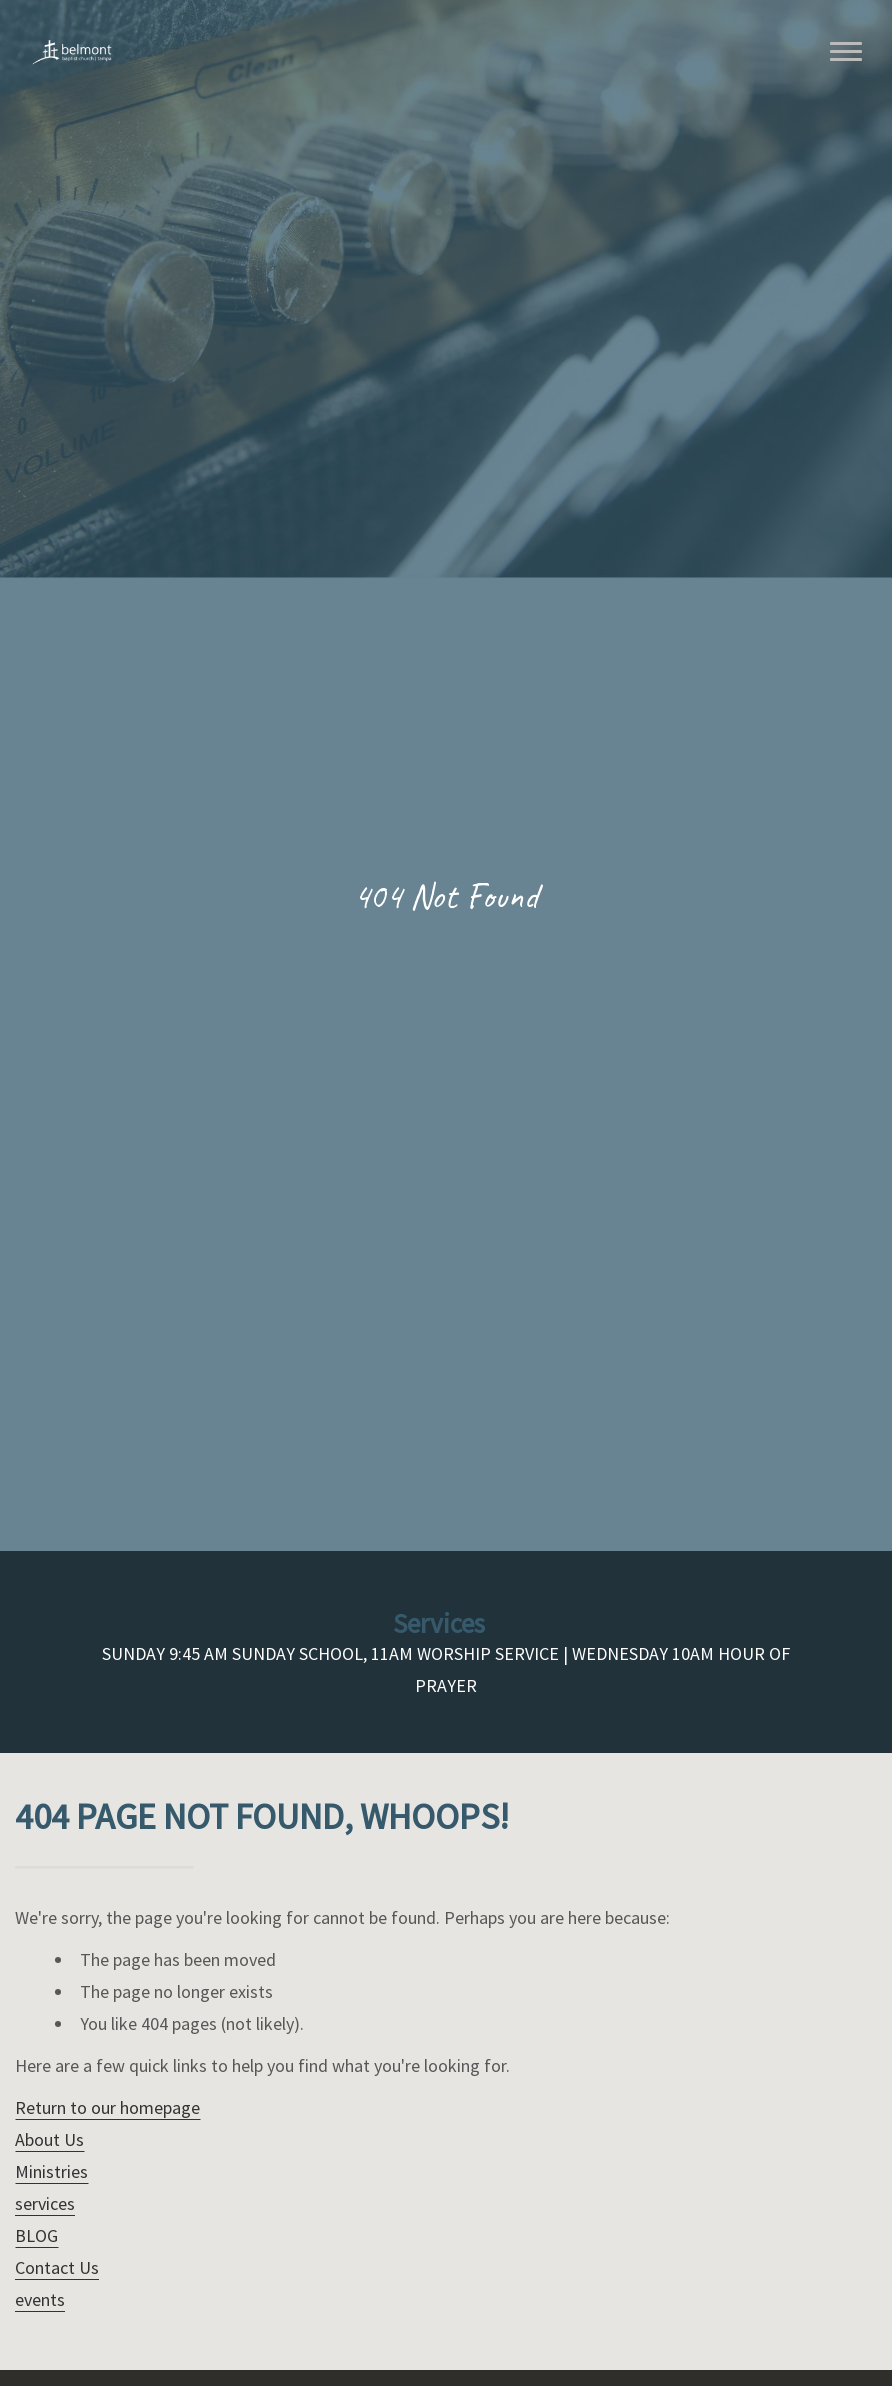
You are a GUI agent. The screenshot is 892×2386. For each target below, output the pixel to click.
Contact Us (57, 2267)
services (45, 2203)
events (40, 2299)
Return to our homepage (107, 2107)
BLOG (36, 2235)
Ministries (51, 2171)
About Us (49, 2139)
